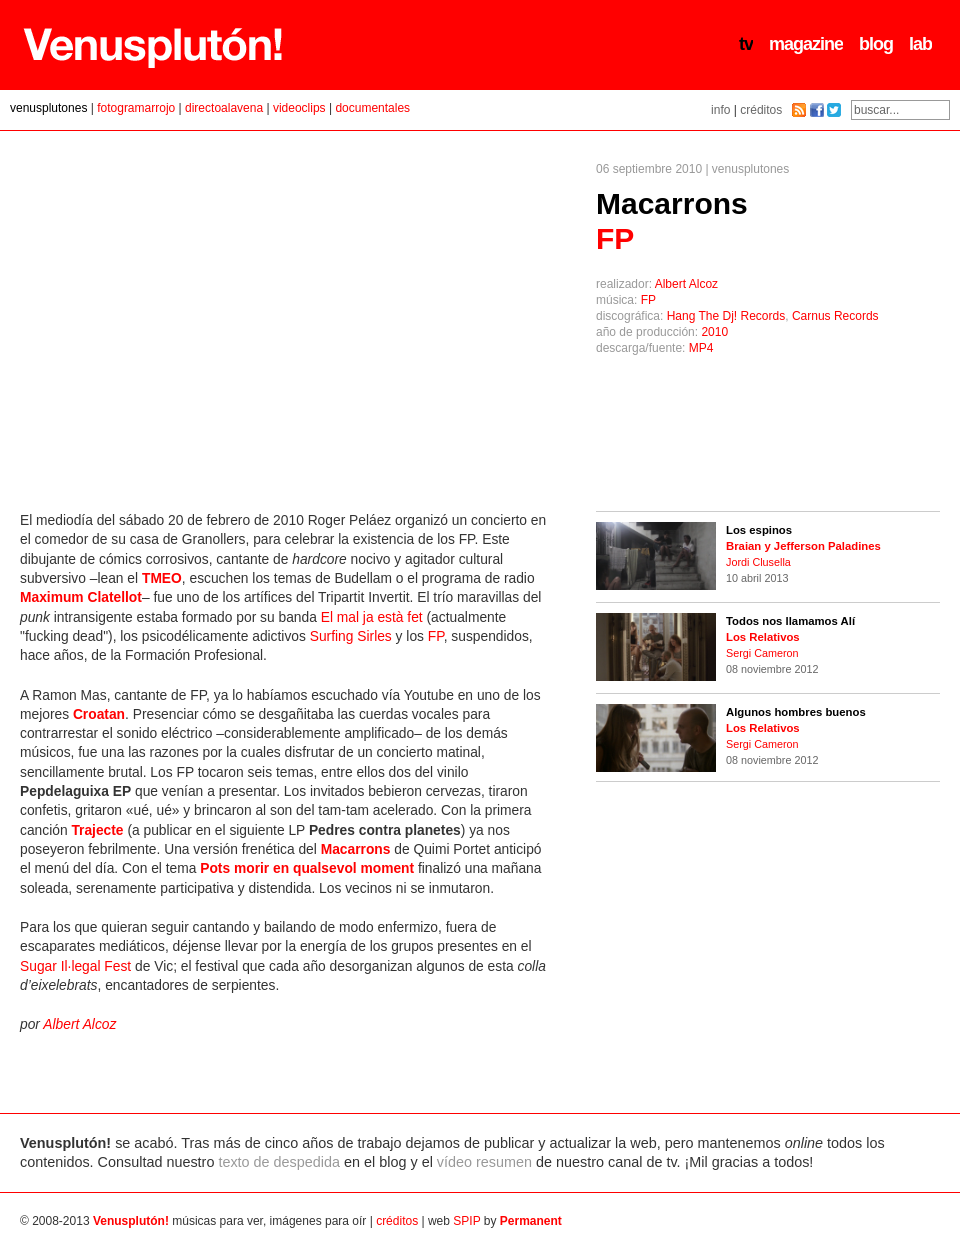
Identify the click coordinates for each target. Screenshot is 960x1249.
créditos (761, 110)
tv (746, 44)
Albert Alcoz (686, 284)
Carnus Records (835, 316)
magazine (806, 44)
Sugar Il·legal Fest (75, 966)
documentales (372, 108)
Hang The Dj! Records (726, 316)
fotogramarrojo (136, 108)
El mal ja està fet (372, 617)
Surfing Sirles (351, 636)
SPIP (466, 1221)
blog (876, 44)
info (720, 110)
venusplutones (48, 108)
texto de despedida (279, 1162)
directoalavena (224, 108)
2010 (714, 332)
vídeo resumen (484, 1162)
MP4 (701, 348)
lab (920, 44)
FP (648, 300)
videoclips (299, 108)
